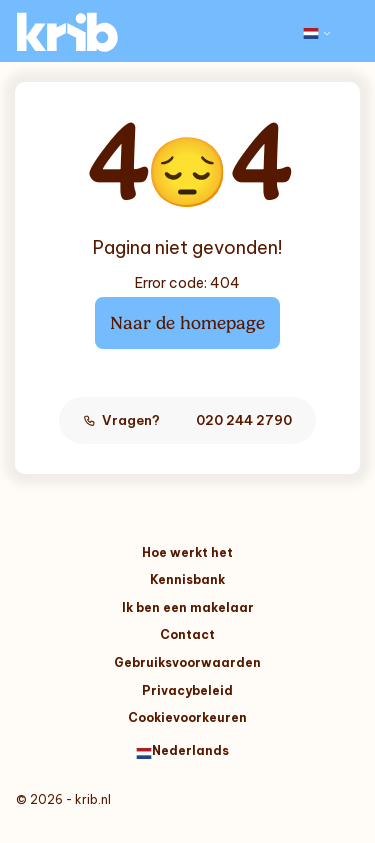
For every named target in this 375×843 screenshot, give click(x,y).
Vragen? (187, 420)
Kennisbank (187, 579)
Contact (187, 634)
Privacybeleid (187, 690)
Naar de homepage (187, 323)
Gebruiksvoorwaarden (187, 662)
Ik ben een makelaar (188, 607)
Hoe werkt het (187, 552)
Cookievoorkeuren (187, 717)
